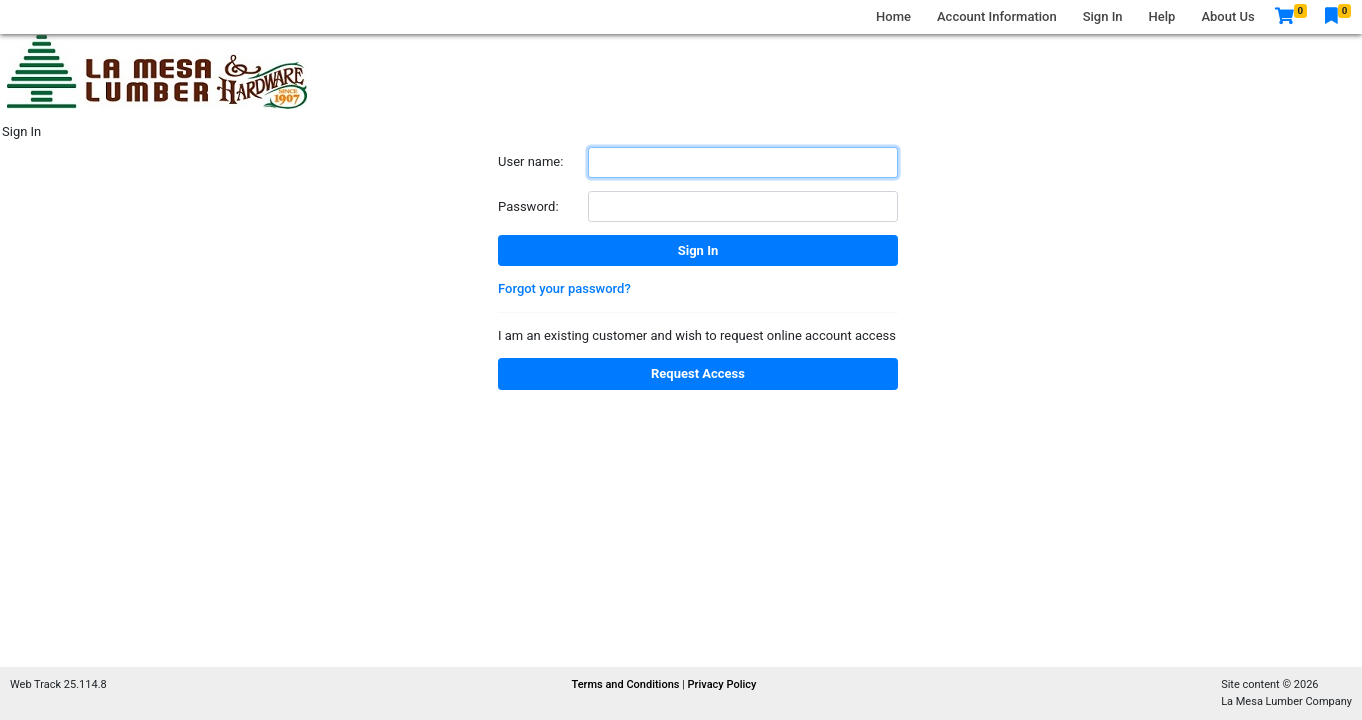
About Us (1227, 16)
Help (1162, 16)
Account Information (997, 16)
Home (893, 16)
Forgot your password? (564, 288)
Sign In (1103, 16)
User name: (530, 161)
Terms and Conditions (626, 684)
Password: (528, 206)
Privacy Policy (722, 684)
